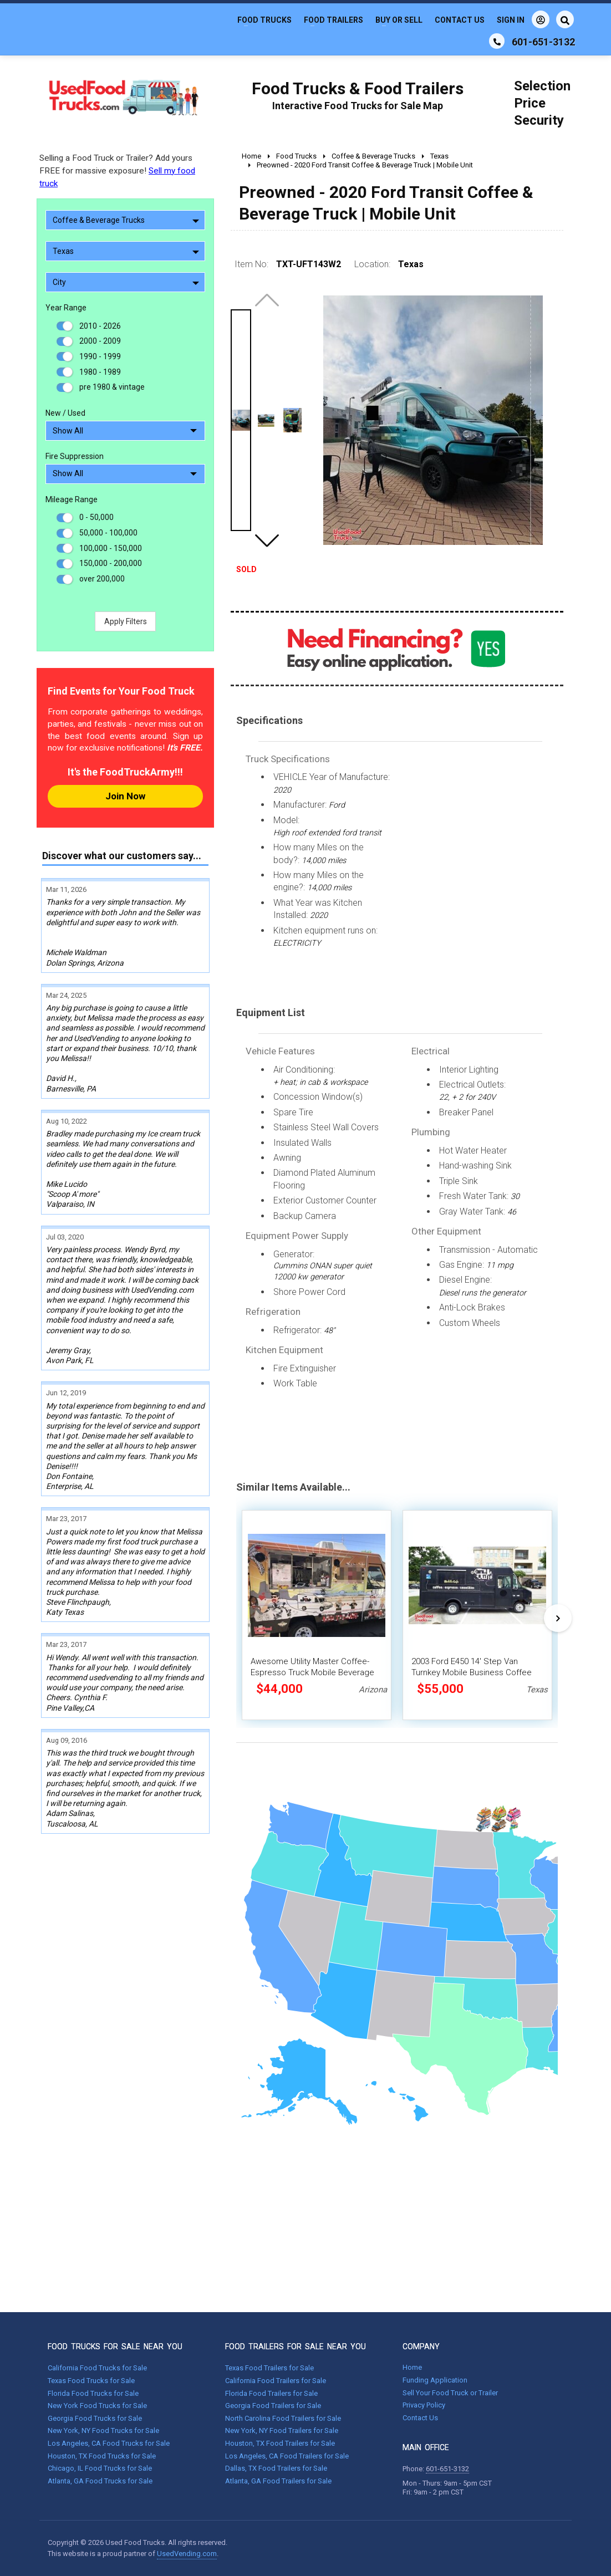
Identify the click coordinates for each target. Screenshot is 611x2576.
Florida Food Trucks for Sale (93, 2393)
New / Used (65, 413)
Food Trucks (264, 20)
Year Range (65, 307)
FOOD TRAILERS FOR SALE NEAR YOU (295, 2346)
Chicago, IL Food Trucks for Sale (100, 2468)
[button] (267, 540)
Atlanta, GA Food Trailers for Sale (278, 2481)
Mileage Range (71, 499)
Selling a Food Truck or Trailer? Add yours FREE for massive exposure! (117, 170)
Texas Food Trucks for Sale (91, 2380)
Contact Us (460, 20)
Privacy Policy (424, 2405)
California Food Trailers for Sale (275, 2380)
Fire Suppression (74, 456)
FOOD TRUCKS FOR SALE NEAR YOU (115, 2346)
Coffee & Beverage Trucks (126, 220)
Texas (126, 251)
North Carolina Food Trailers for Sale (283, 2418)
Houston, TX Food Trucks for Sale (102, 2456)
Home (412, 2367)
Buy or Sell (398, 20)
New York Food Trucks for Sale (97, 2405)
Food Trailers (333, 20)
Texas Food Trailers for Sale (269, 2368)
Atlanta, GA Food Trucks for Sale (100, 2481)
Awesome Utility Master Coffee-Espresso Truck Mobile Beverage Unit (312, 1672)
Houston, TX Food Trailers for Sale (280, 2443)
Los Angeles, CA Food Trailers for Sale (287, 2456)
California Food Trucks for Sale (97, 2368)
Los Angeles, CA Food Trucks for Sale (109, 2443)
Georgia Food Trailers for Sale (273, 2405)
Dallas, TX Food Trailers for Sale (276, 2468)
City (126, 282)
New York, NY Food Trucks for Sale (103, 2430)
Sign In (523, 19)
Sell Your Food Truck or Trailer (450, 2393)
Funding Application (435, 2380)
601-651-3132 (447, 2469)
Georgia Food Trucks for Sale (95, 2418)
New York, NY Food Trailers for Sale (281, 2430)
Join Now (125, 796)
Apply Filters (125, 621)
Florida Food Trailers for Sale (271, 2393)
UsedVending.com (187, 2553)
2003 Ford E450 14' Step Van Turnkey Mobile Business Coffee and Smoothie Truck (471, 1672)
